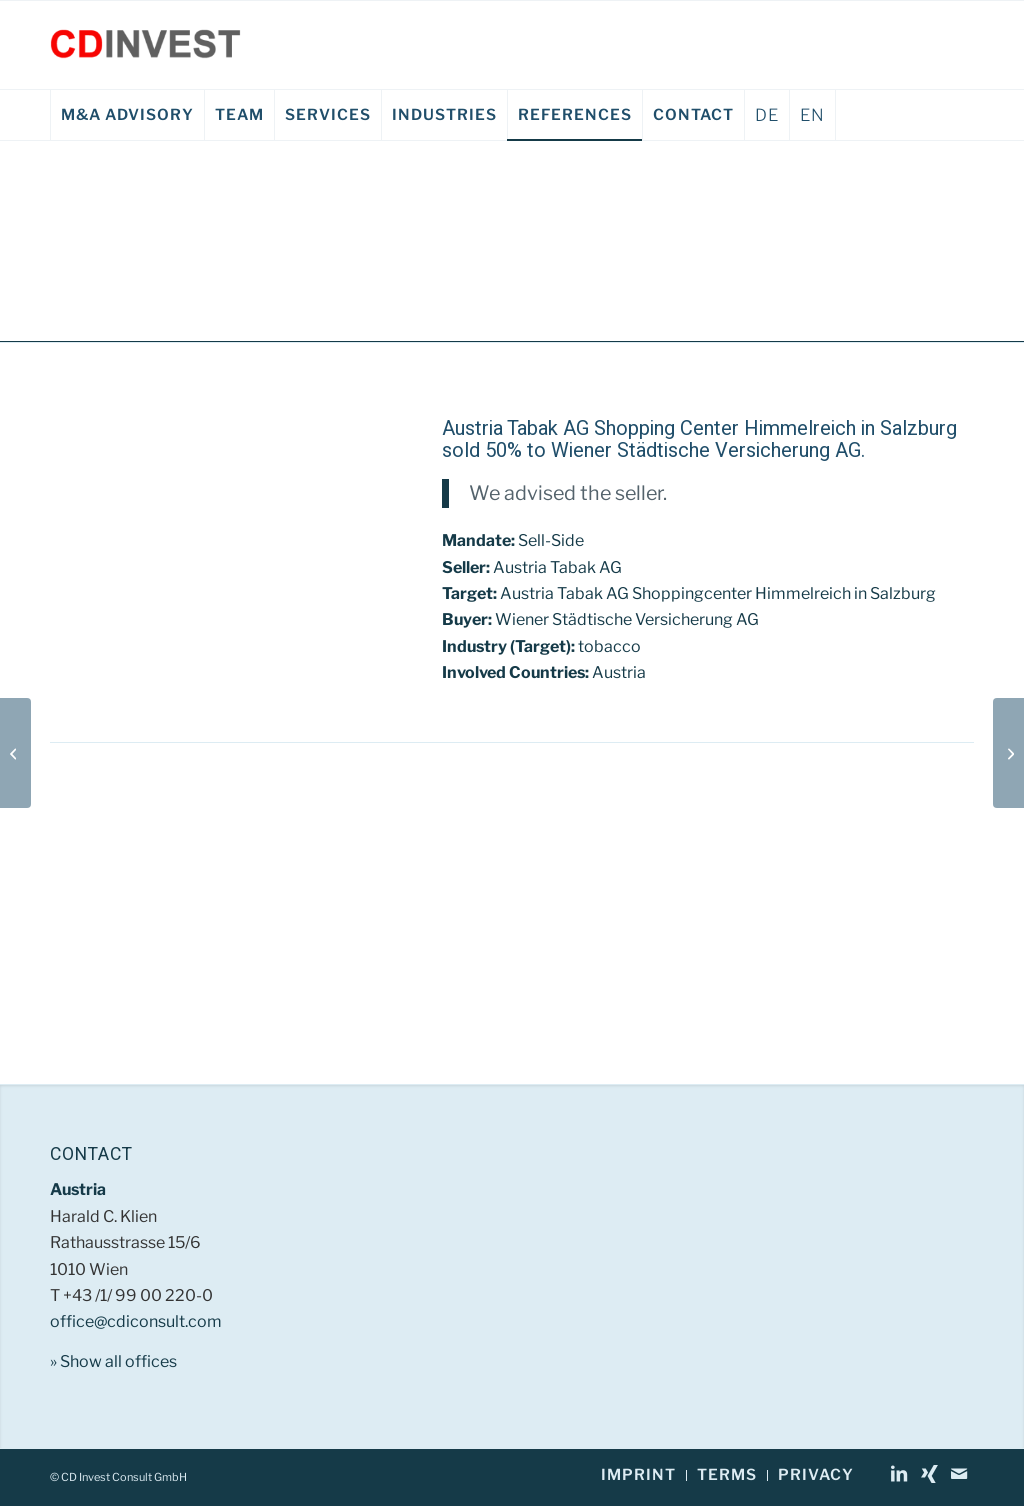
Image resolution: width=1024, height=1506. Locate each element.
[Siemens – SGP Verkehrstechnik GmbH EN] (1008, 753)
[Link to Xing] (929, 1474)
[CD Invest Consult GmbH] (145, 45)
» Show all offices (113, 1361)
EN (812, 115)
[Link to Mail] (959, 1474)
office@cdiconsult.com (136, 1321)
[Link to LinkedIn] (899, 1474)
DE (767, 115)
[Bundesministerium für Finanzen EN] (15, 753)
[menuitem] (127, 115)
